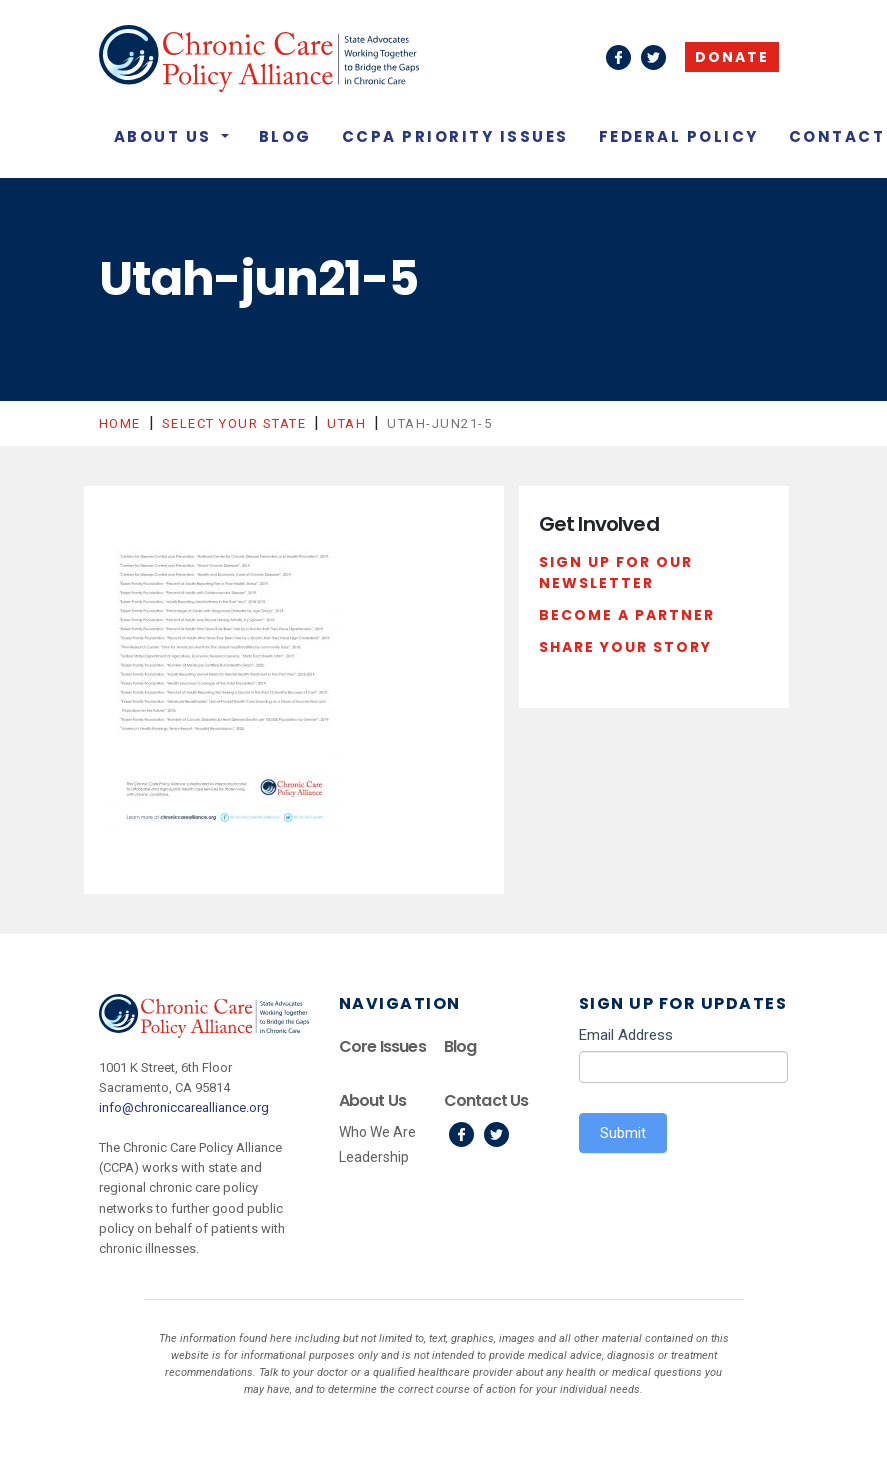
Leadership (374, 1157)
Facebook (461, 1134)
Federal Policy (679, 136)
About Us (166, 136)
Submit (623, 1133)
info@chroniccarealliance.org (184, 1107)
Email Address (626, 1035)
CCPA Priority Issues (455, 136)
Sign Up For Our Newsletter (616, 573)
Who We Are (377, 1132)
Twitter (496, 1134)
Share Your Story (625, 647)
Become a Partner (627, 615)
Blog (285, 136)
